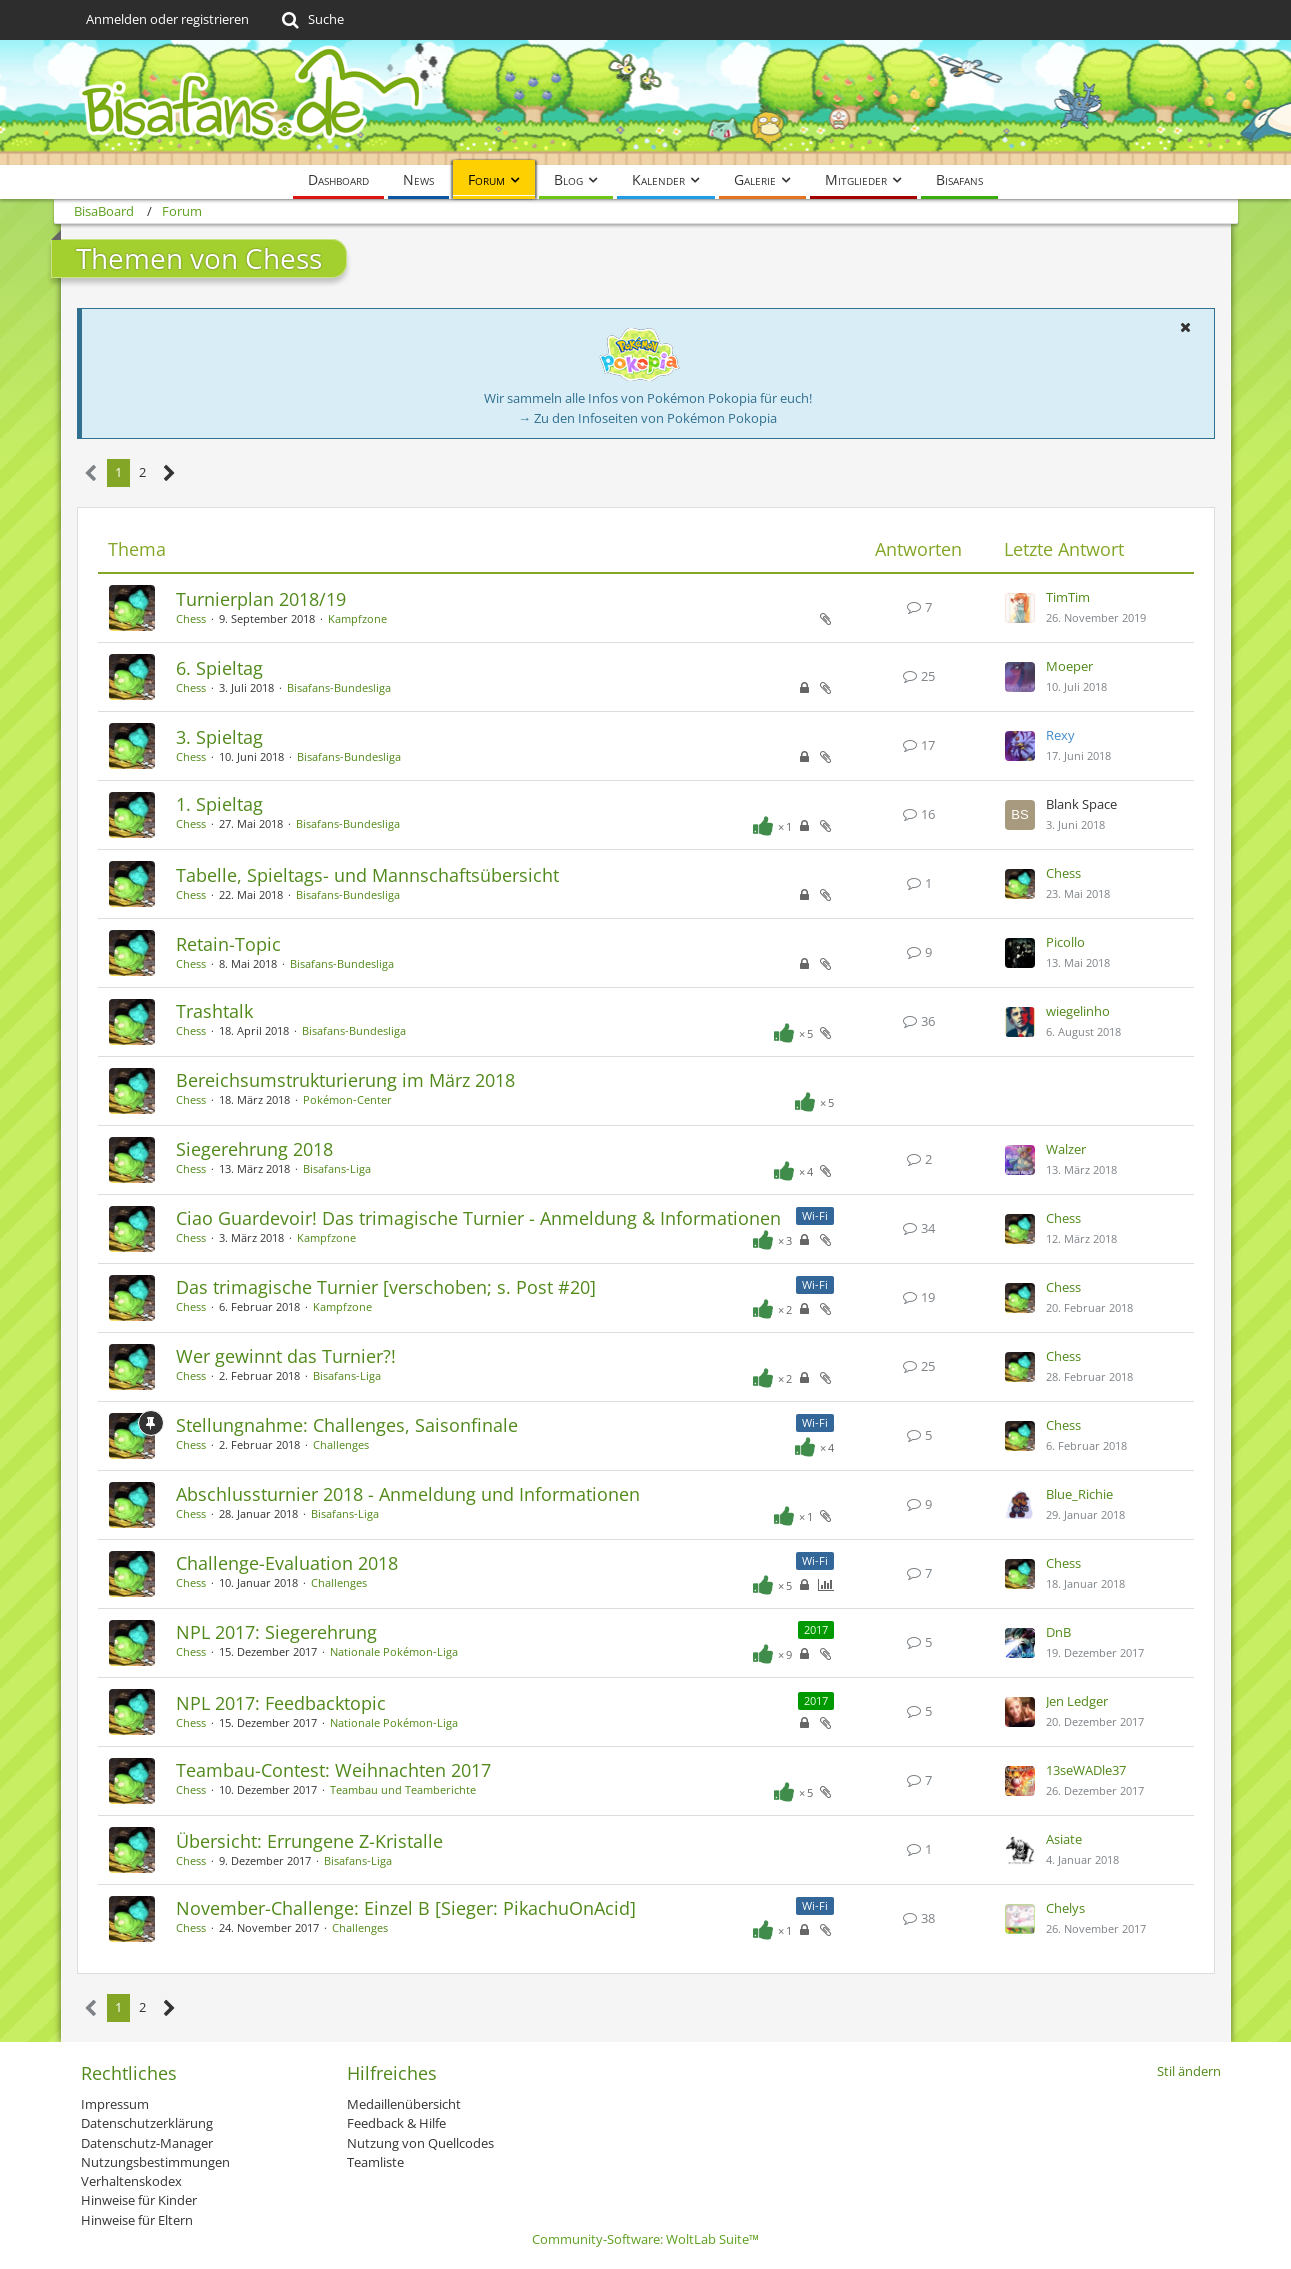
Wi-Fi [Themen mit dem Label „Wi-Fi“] (815, 1215)
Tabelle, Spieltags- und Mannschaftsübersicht (367, 875)
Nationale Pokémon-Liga (394, 1651)
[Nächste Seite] (169, 473)
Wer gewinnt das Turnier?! (286, 1356)
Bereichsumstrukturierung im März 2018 (345, 1080)
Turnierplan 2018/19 (261, 599)
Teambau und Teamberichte (403, 1789)
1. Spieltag (219, 804)
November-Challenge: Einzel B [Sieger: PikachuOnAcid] (406, 1908)
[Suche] (311, 20)
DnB (1058, 1632)
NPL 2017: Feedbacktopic (281, 1703)
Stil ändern (1189, 2071)
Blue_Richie (1079, 1494)
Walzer (1066, 1149)
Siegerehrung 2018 (254, 1149)
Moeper (1069, 666)
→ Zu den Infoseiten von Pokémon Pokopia (647, 418)
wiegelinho (1078, 1011)
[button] (1186, 327)
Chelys (1065, 1908)
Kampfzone (357, 618)
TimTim (1068, 597)
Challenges (341, 1444)
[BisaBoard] (646, 102)
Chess (191, 618)
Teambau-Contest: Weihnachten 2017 (333, 1770)
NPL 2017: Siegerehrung (276, 1632)
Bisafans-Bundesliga (339, 687)
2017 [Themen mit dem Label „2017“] (816, 1629)
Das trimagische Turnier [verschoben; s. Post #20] (386, 1287)
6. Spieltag (219, 668)
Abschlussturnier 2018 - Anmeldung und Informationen (408, 1494)
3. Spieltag (219, 737)
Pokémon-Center (347, 1099)
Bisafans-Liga (337, 1168)
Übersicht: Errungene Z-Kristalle (309, 1841)
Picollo (1065, 942)
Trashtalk (214, 1011)
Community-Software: (645, 2239)
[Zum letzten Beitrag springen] (1020, 608)
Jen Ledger (1077, 1701)
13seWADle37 (1086, 1770)
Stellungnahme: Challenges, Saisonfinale (347, 1425)
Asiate (1064, 1839)
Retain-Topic (228, 944)
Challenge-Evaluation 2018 (287, 1563)
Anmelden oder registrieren (167, 19)
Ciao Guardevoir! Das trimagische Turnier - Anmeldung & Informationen (478, 1218)
